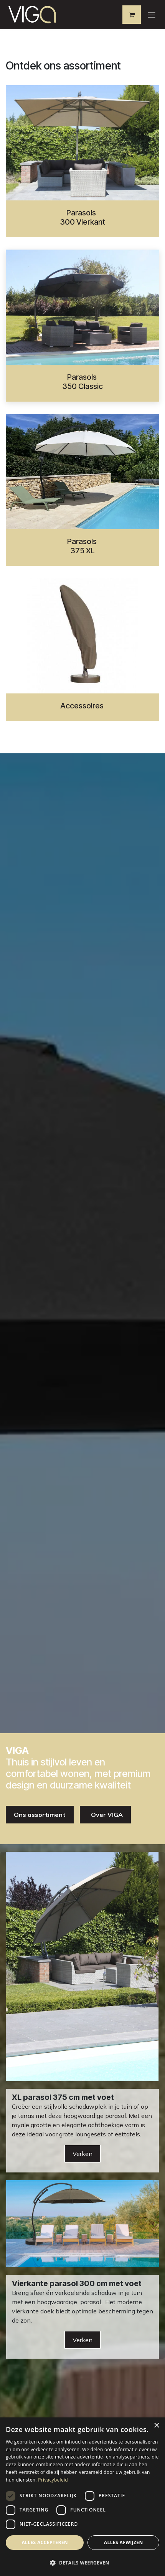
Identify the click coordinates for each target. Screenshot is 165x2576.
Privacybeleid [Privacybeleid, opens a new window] (53, 2480)
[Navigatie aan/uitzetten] (151, 15)
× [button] (156, 2426)
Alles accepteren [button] (44, 2542)
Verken (82, 2153)
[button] (82, 2562)
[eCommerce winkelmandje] (131, 14)
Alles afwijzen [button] (123, 2542)
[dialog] (82, 2496)
